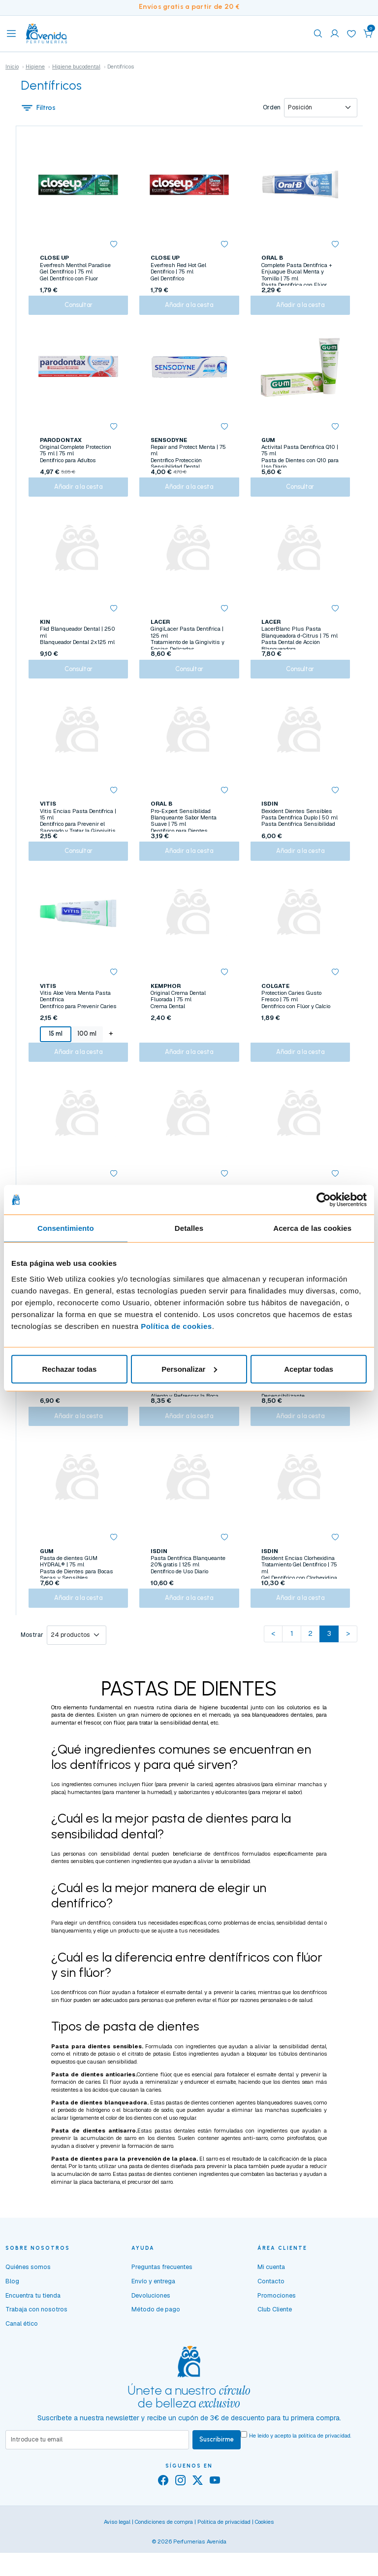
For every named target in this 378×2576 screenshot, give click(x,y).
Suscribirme (216, 2475)
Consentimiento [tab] (65, 1228)
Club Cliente (274, 2345)
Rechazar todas (69, 1368)
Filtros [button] (38, 108)
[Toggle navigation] (11, 33)
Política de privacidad (224, 2558)
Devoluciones (150, 2331)
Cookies (264, 2558)
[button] (368, 33)
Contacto (270, 2317)
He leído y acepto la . (300, 2472)
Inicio (12, 66)
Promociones (276, 2331)
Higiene (35, 66)
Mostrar (32, 1671)
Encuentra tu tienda (33, 2331)
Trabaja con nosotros (36, 2345)
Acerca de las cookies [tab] (312, 1228)
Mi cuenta (271, 2303)
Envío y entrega (153, 2317)
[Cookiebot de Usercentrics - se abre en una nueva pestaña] (324, 1199)
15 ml (55, 1051)
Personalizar (189, 1368)
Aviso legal (117, 2558)
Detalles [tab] (189, 1228)
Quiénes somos (28, 2303)
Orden (272, 108)
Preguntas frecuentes (161, 2303)
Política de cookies (176, 1326)
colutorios (299, 1743)
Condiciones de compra (164, 2558)
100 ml (86, 1051)
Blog (12, 2317)
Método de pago (155, 2345)
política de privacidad (324, 2472)
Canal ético (21, 2360)
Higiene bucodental (76, 66)
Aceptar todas (308, 1368)
